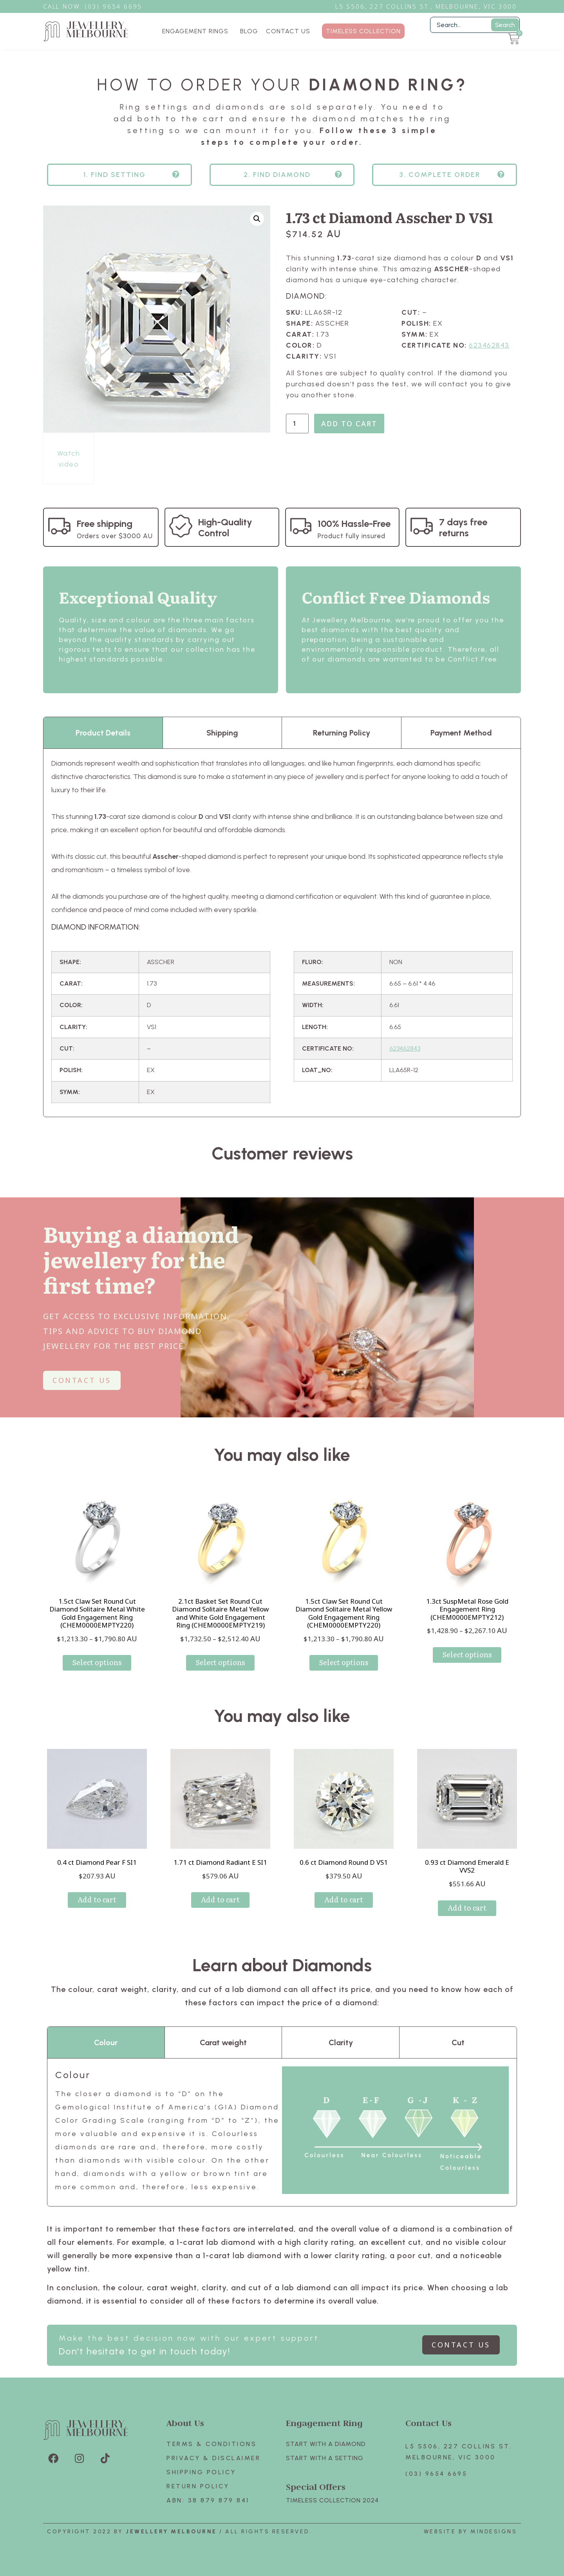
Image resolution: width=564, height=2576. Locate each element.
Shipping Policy (201, 2472)
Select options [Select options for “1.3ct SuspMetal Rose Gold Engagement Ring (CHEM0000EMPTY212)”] (467, 1654)
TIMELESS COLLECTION (363, 31)
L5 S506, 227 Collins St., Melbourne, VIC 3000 (426, 6)
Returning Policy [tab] (341, 732)
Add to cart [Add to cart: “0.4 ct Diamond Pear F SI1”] (97, 1899)
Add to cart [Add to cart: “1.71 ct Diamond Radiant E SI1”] (220, 1899)
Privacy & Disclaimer (213, 2458)
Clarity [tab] (341, 2042)
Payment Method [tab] (461, 732)
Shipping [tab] (222, 732)
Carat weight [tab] (223, 2042)
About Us (185, 2422)
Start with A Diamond (326, 2444)
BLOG (249, 31)
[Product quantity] (297, 423)
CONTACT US (288, 31)
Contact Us (428, 2422)
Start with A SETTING (324, 2458)
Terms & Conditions (211, 2444)
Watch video (68, 459)
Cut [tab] (458, 2042)
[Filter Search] (475, 25)
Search (505, 25)
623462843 (489, 345)
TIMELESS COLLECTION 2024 (332, 2500)
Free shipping (104, 523)
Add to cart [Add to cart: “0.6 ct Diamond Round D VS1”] (343, 1899)
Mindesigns (493, 2531)
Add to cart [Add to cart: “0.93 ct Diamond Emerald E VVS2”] (467, 1907)
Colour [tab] (106, 2042)
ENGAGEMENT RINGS (197, 31)
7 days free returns (463, 527)
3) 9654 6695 (117, 6)
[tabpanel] (282, 932)
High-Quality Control (225, 527)
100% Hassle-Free (354, 523)
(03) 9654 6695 (436, 2473)
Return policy (198, 2486)
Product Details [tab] (103, 732)
